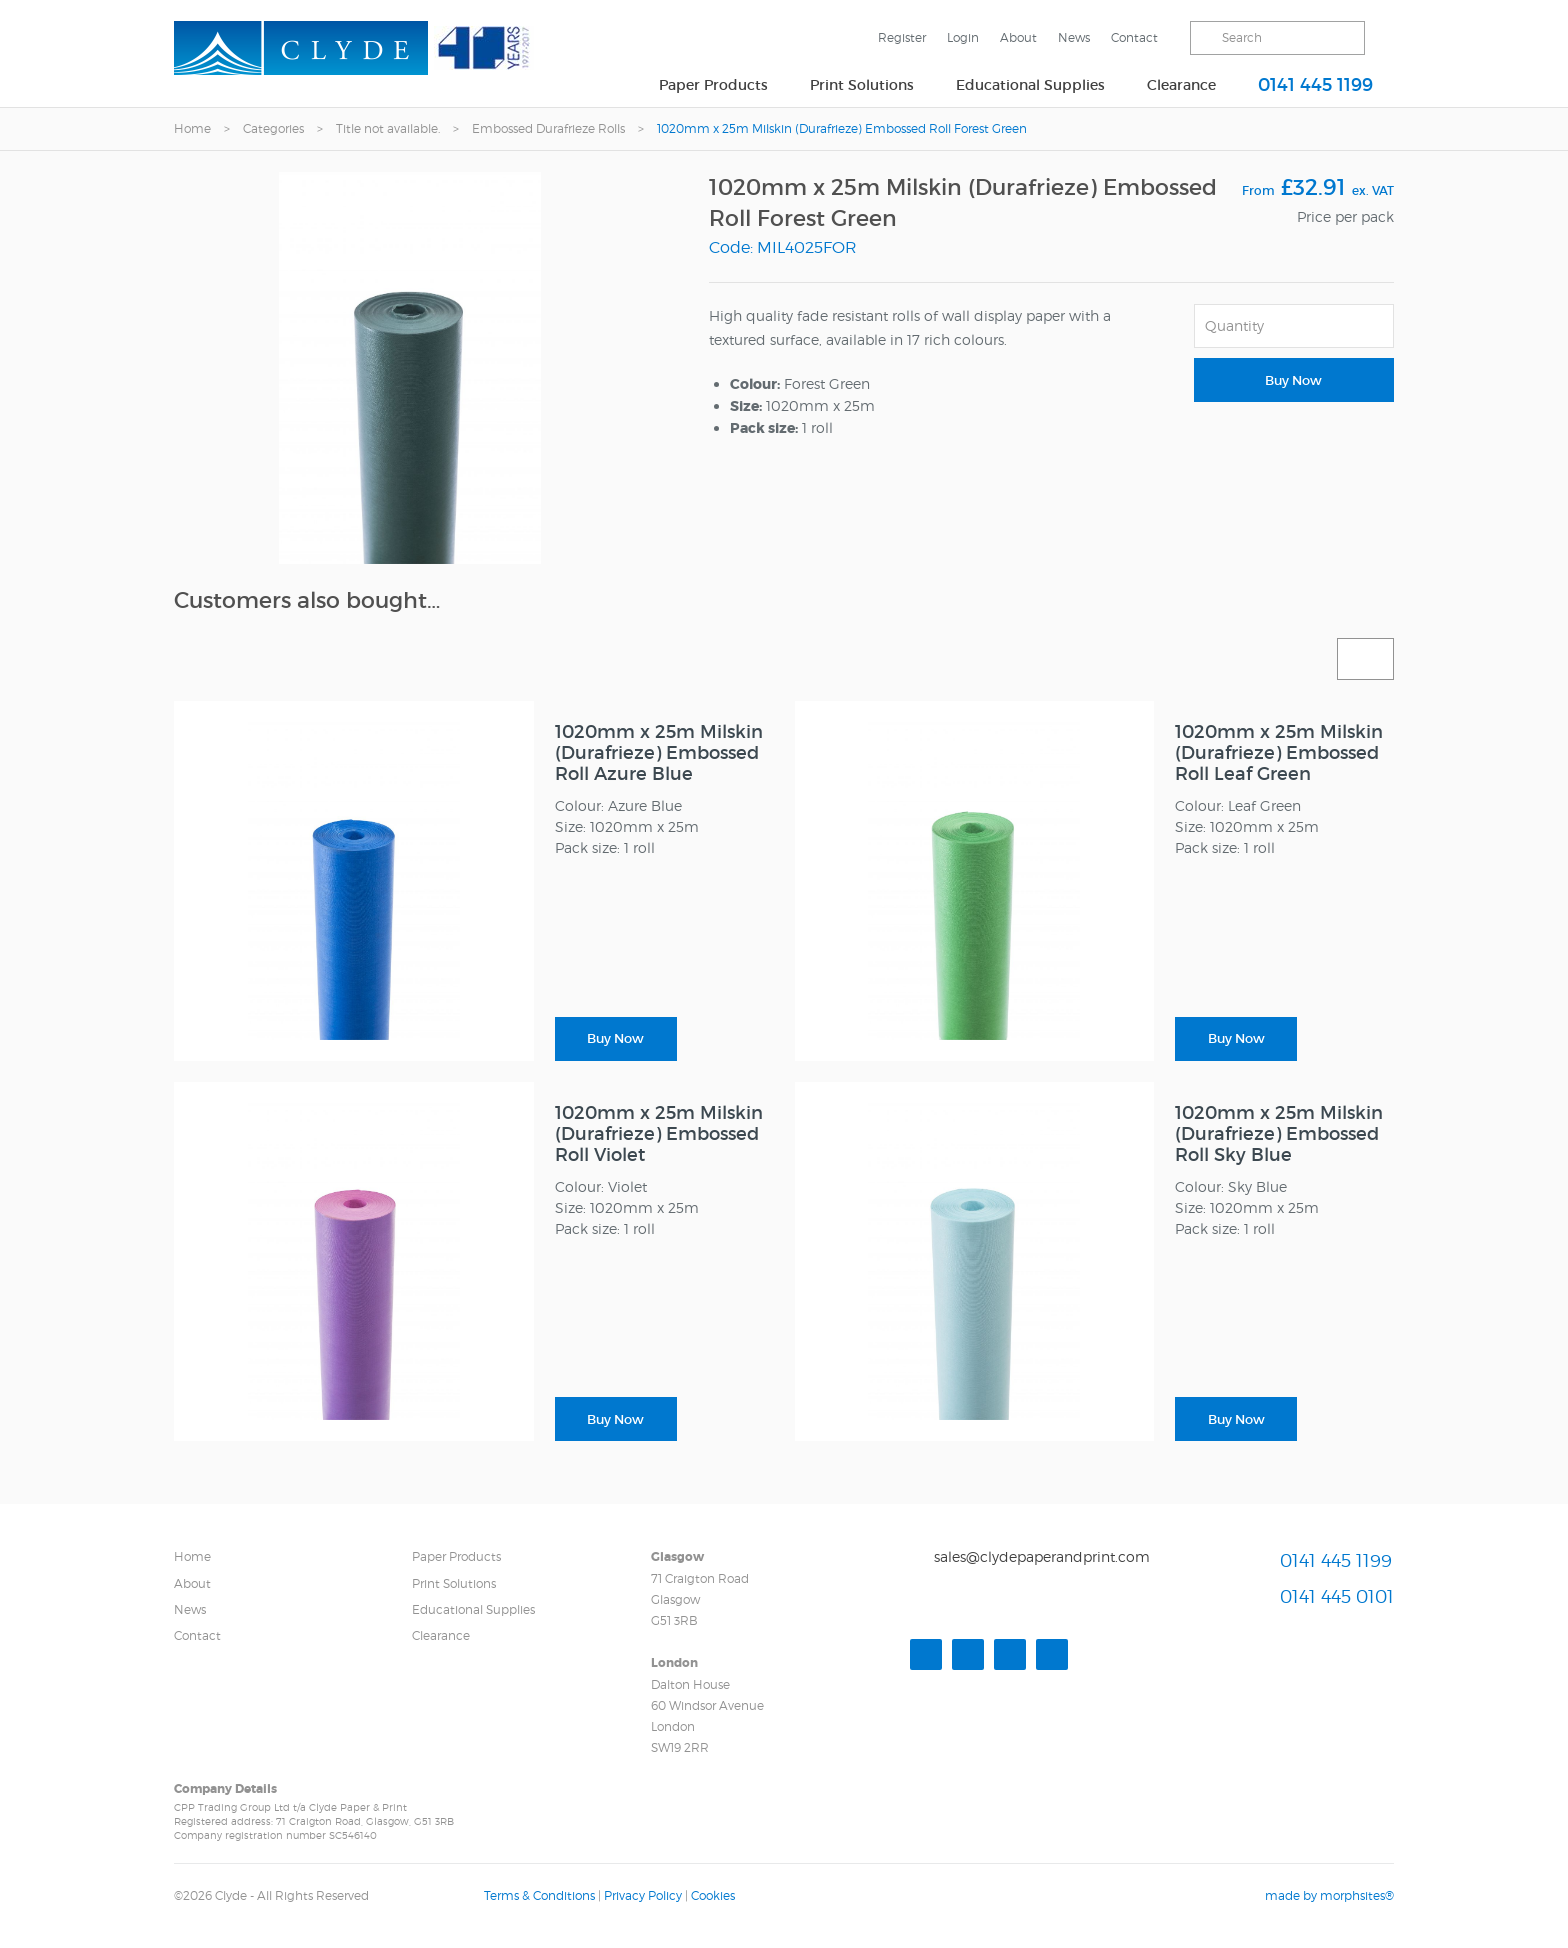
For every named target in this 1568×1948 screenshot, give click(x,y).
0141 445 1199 (1315, 85)
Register (902, 37)
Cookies (713, 1895)
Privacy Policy (643, 1895)
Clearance (1181, 85)
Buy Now (1293, 380)
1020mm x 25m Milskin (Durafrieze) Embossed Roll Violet (659, 1134)
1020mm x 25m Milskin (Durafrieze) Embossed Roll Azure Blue (659, 753)
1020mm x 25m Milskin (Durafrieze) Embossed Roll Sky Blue (1279, 1134)
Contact (1134, 37)
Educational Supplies (1030, 85)
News (1074, 37)
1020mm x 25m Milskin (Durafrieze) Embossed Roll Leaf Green (1279, 753)
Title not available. (388, 128)
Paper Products (713, 85)
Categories (273, 128)
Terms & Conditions (539, 1895)
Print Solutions (862, 85)
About (1018, 37)
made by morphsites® (1329, 1895)
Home (192, 128)
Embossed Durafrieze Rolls (548, 128)
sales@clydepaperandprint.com (1042, 1556)
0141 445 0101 (1337, 1596)
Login (963, 37)
